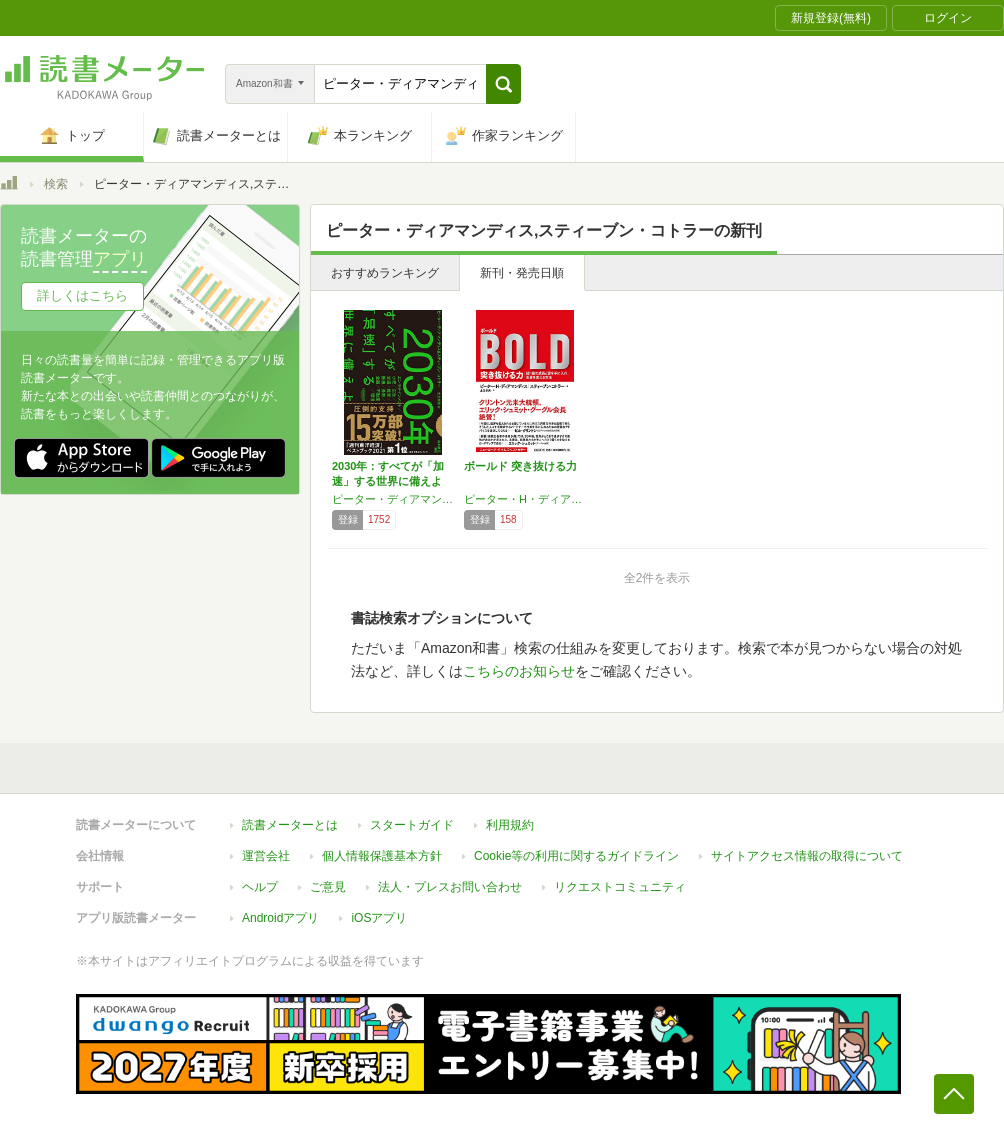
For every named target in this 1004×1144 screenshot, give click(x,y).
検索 (56, 184)
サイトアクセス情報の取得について (807, 856)
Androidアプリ (280, 918)
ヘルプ (260, 887)
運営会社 (266, 856)
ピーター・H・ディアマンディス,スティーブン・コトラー (525, 499)
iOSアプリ (379, 918)
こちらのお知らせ (519, 671)
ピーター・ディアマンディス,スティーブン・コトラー (393, 499)
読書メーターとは (290, 825)
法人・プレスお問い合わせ (450, 887)
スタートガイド (412, 825)
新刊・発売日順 (522, 273)
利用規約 (510, 825)
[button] (503, 84)
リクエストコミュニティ (620, 887)
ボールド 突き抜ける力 (520, 466)
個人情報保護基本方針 (382, 856)
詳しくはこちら (82, 295)
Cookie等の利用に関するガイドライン (576, 856)
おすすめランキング (385, 273)
